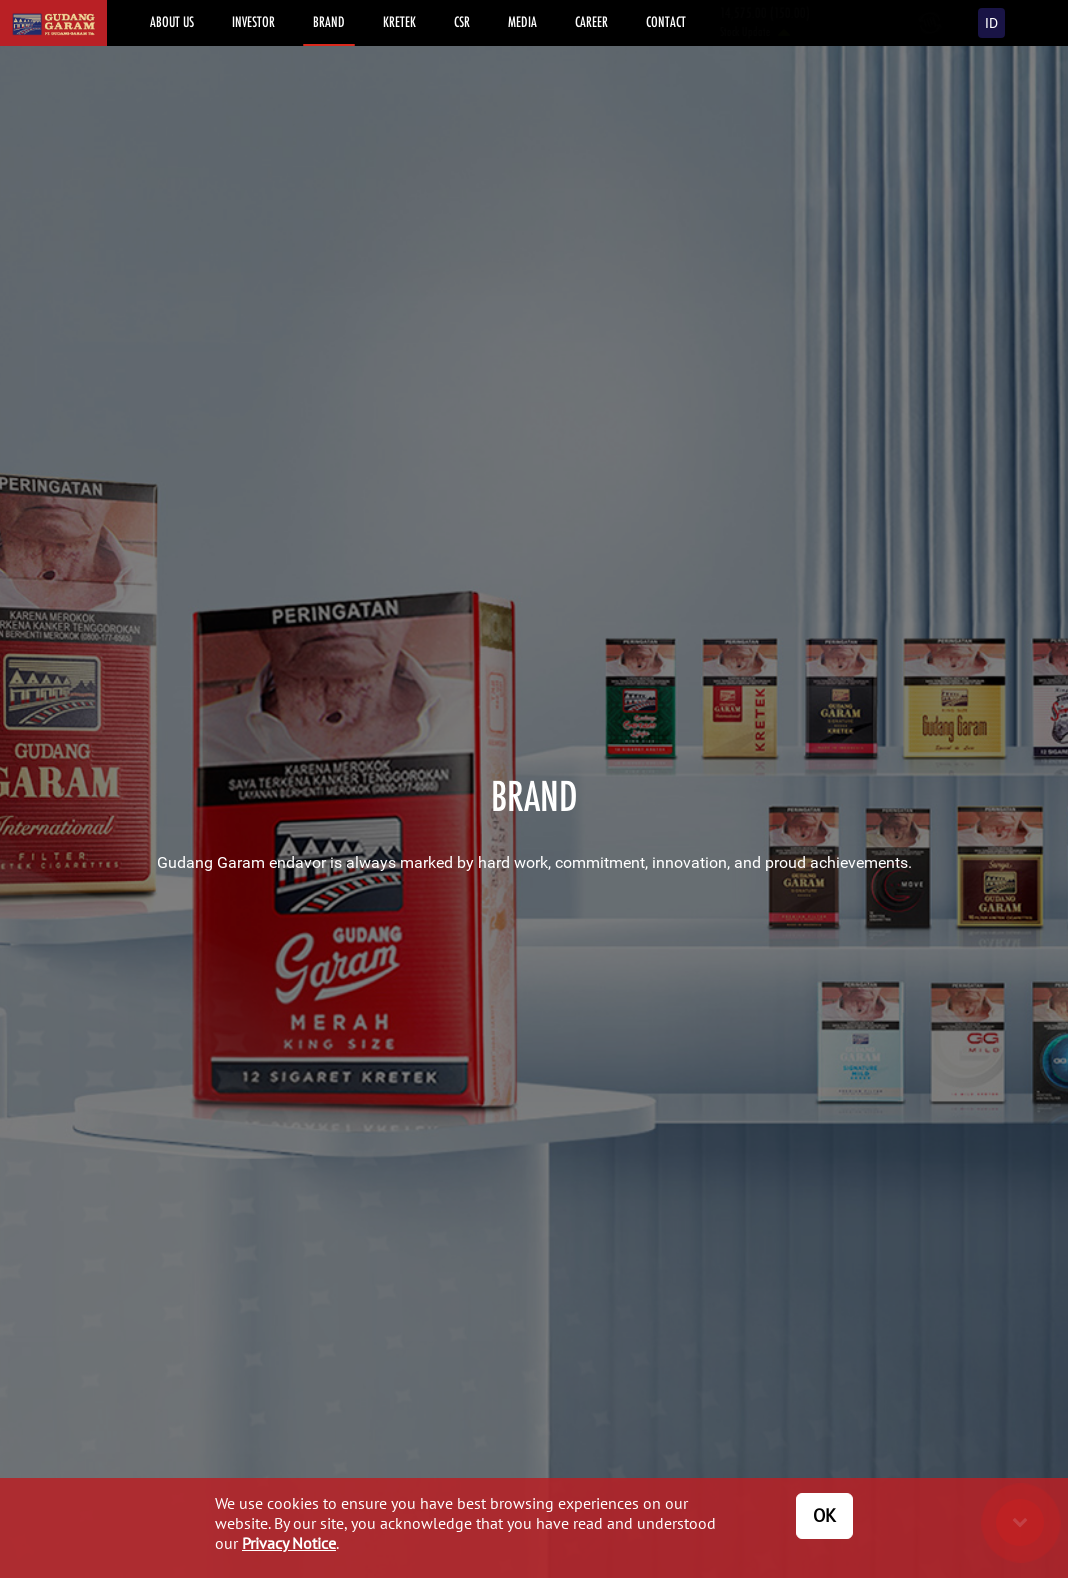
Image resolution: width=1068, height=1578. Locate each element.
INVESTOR (253, 21)
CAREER (591, 21)
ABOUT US (172, 21)
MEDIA (522, 21)
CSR (462, 21)
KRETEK (399, 21)
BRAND (329, 21)
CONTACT (666, 21)
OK (824, 1515)
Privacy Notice (289, 1543)
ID (991, 23)
